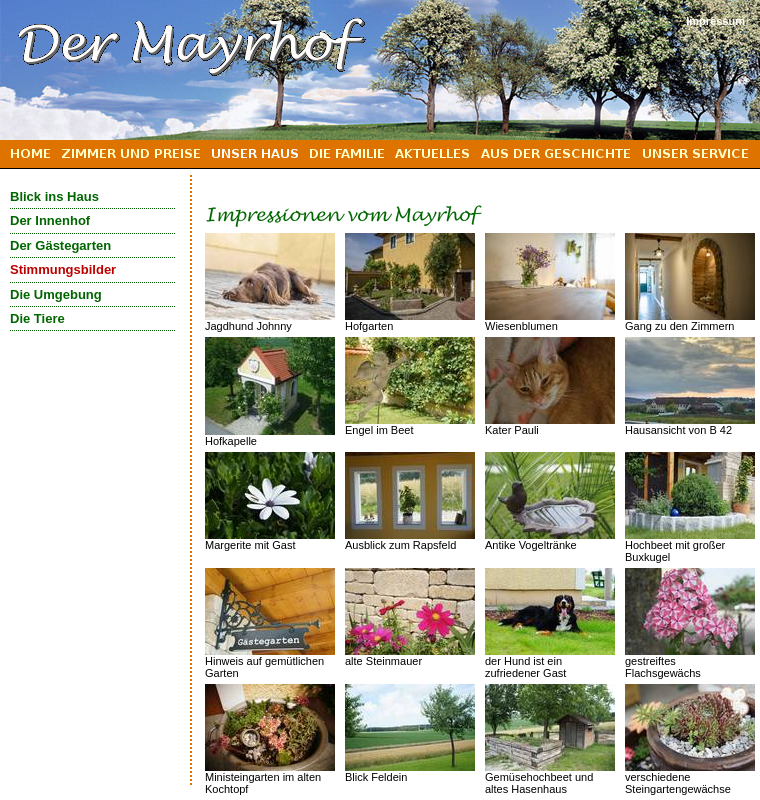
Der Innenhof (50, 220)
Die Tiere (37, 318)
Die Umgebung (56, 294)
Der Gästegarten (60, 245)
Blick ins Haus (54, 196)
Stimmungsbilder (63, 269)
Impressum (715, 21)
